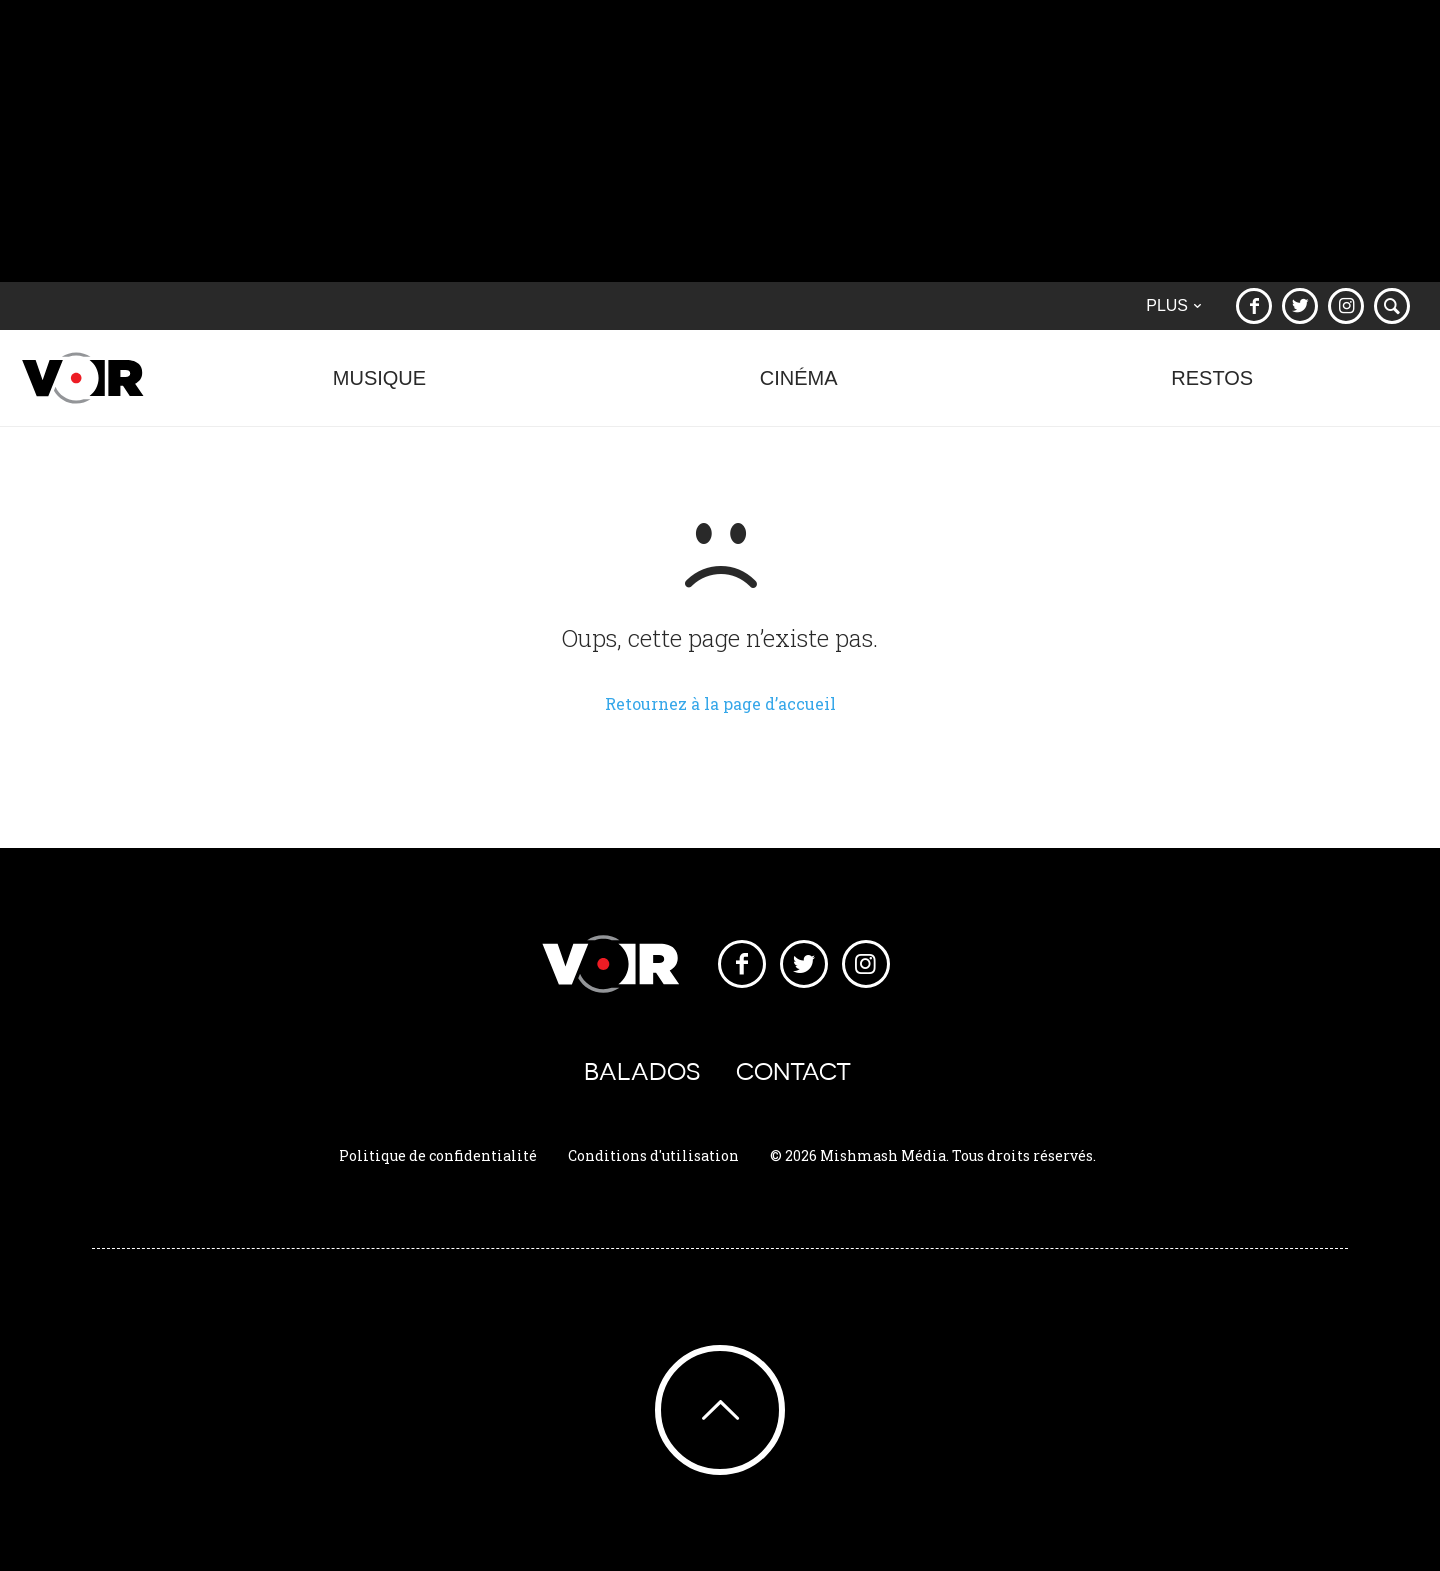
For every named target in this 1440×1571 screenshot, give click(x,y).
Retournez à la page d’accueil (720, 703)
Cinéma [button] (798, 388)
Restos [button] (1212, 388)
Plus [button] (1173, 305)
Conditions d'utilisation (653, 1155)
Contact (793, 1071)
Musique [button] (379, 388)
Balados (642, 1071)
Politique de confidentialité (438, 1155)
